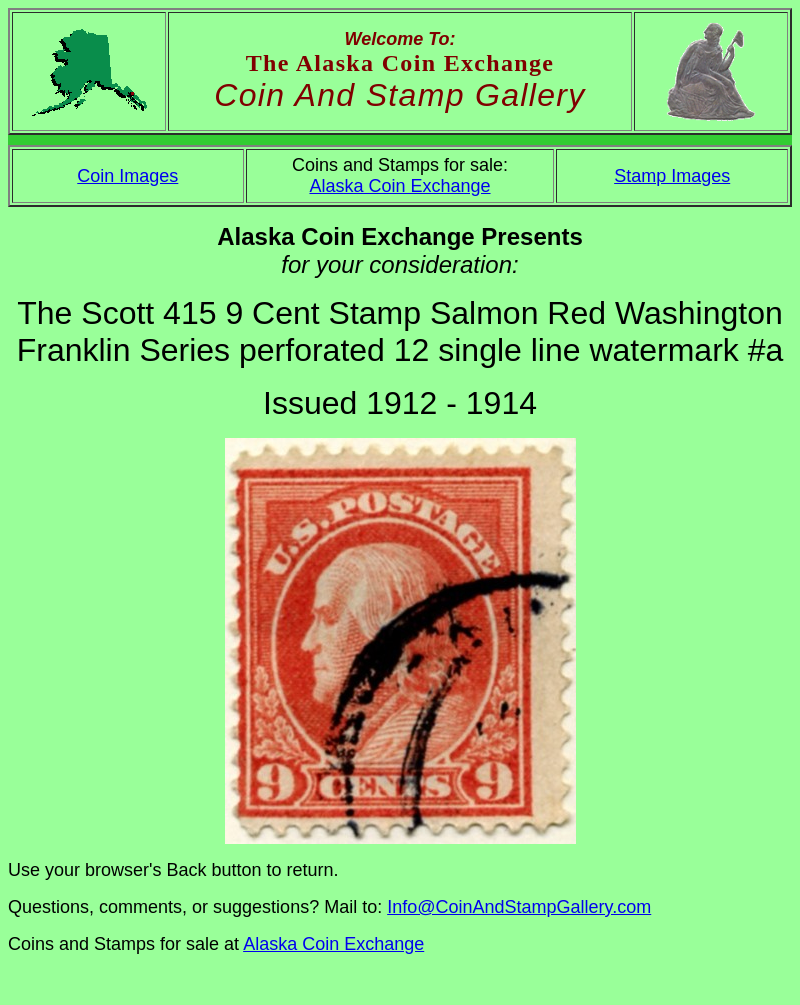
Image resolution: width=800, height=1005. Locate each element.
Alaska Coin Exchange (399, 186)
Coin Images (127, 176)
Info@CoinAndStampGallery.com (519, 907)
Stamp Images (672, 176)
